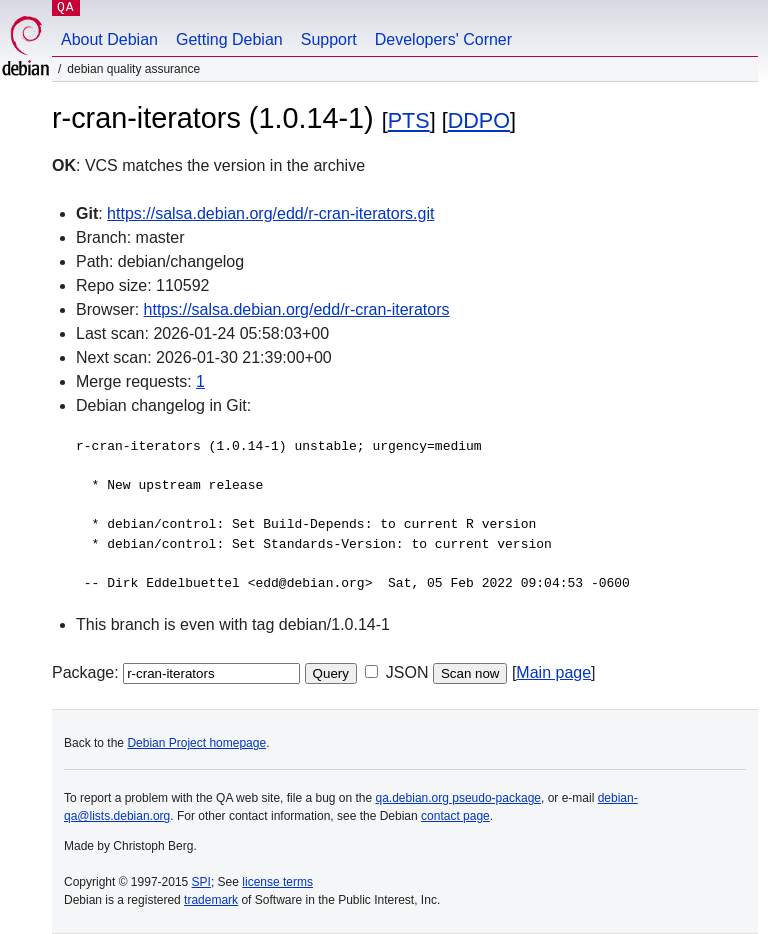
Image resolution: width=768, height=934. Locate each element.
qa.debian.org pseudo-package (458, 798)
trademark (211, 900)
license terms (277, 882)
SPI (201, 882)
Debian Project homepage (196, 743)
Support (329, 39)
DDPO (479, 120)
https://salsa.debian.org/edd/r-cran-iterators (297, 309)
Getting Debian (229, 39)
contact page (455, 816)
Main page (553, 672)
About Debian (109, 39)
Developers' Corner (443, 39)
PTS (409, 120)
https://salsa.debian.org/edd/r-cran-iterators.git (270, 213)
